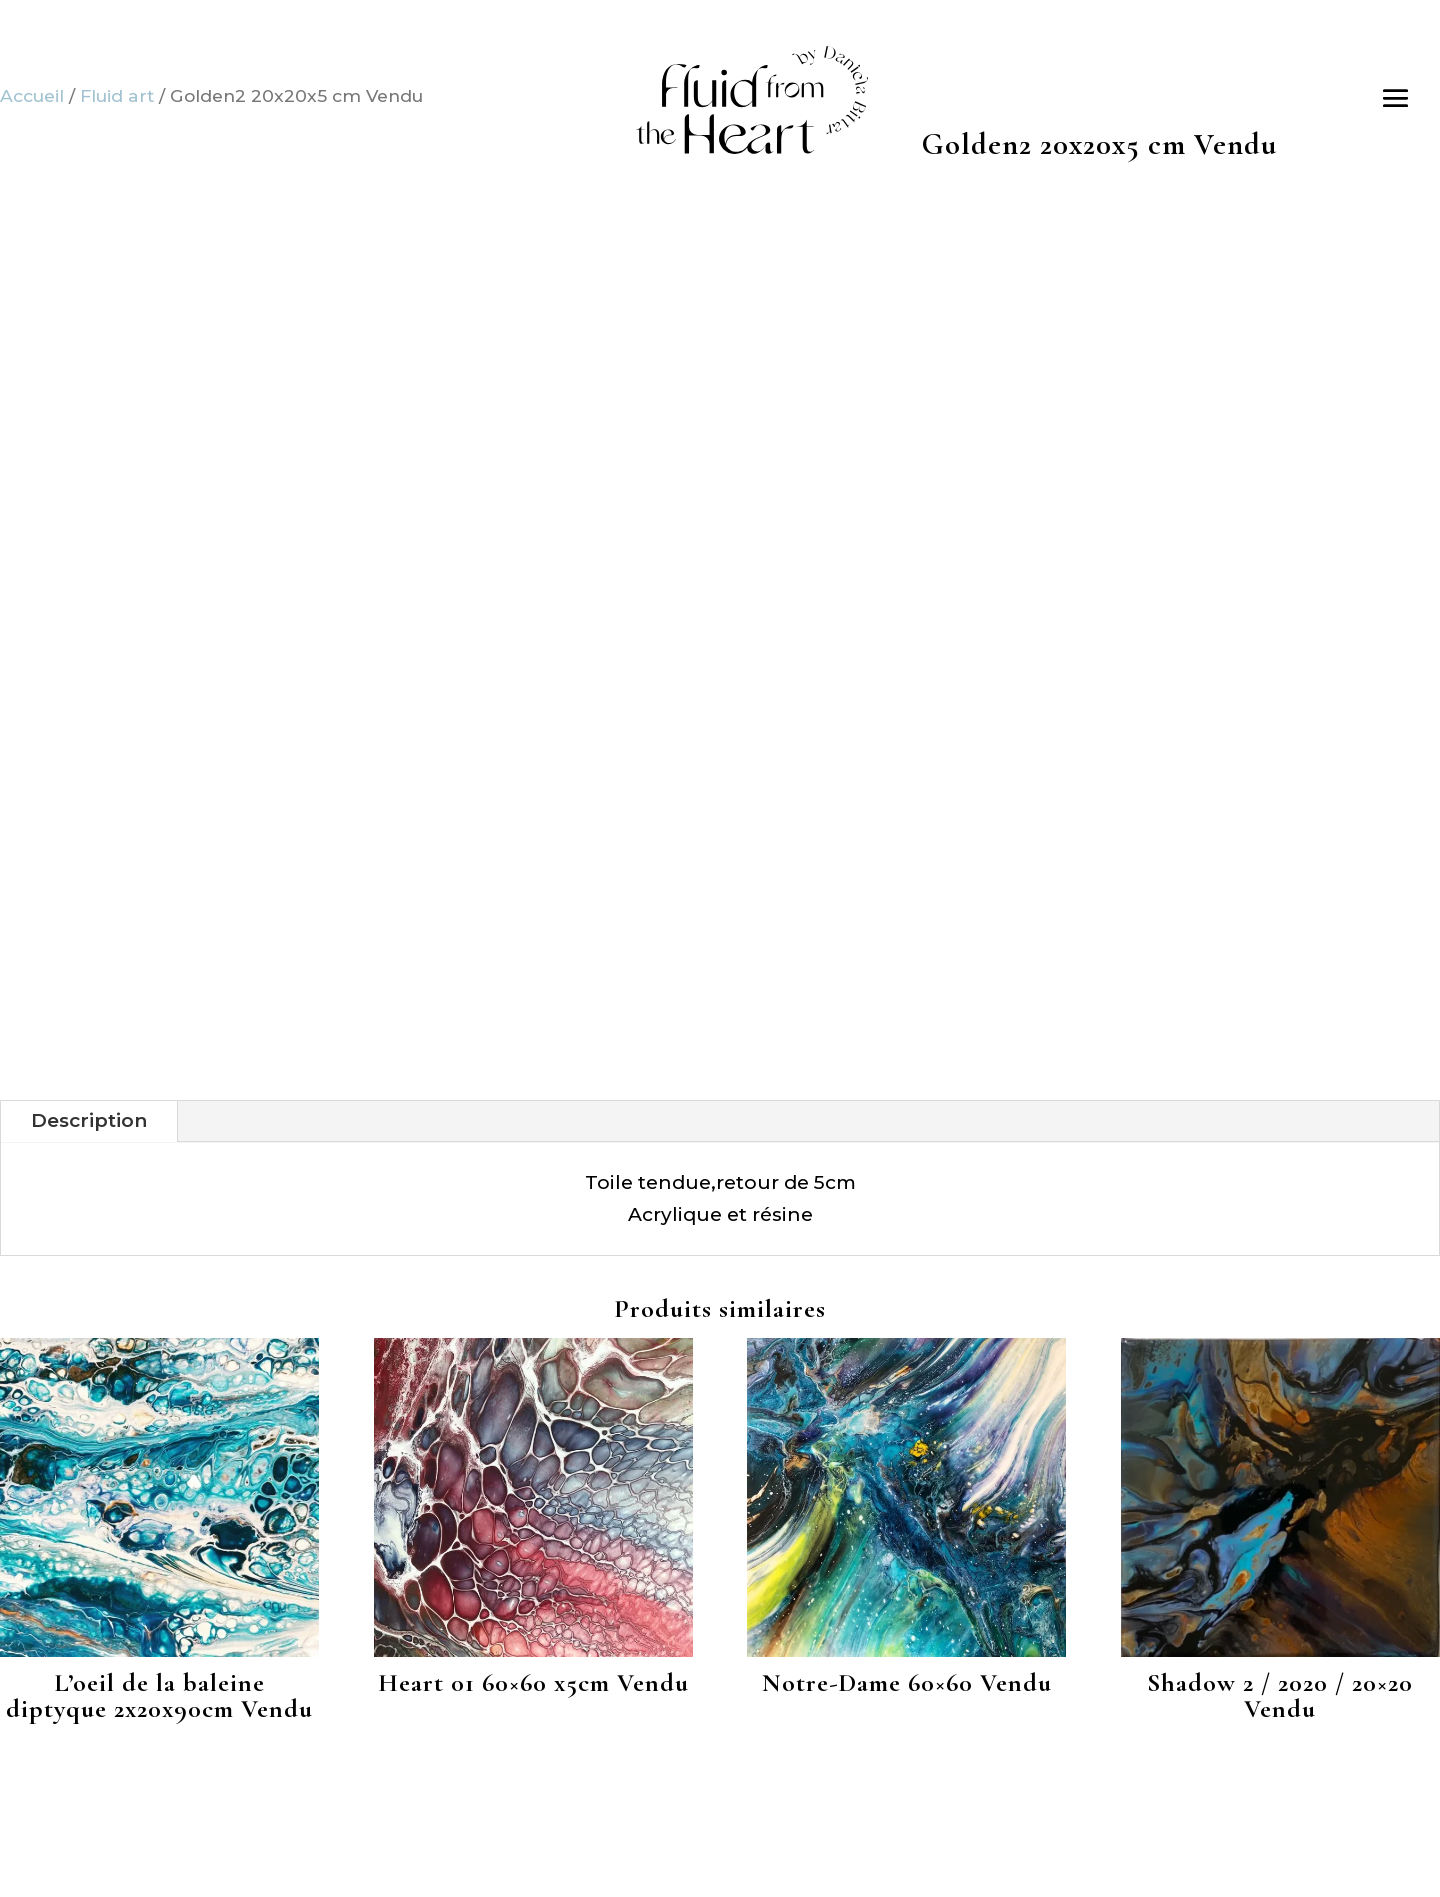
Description (89, 1120)
